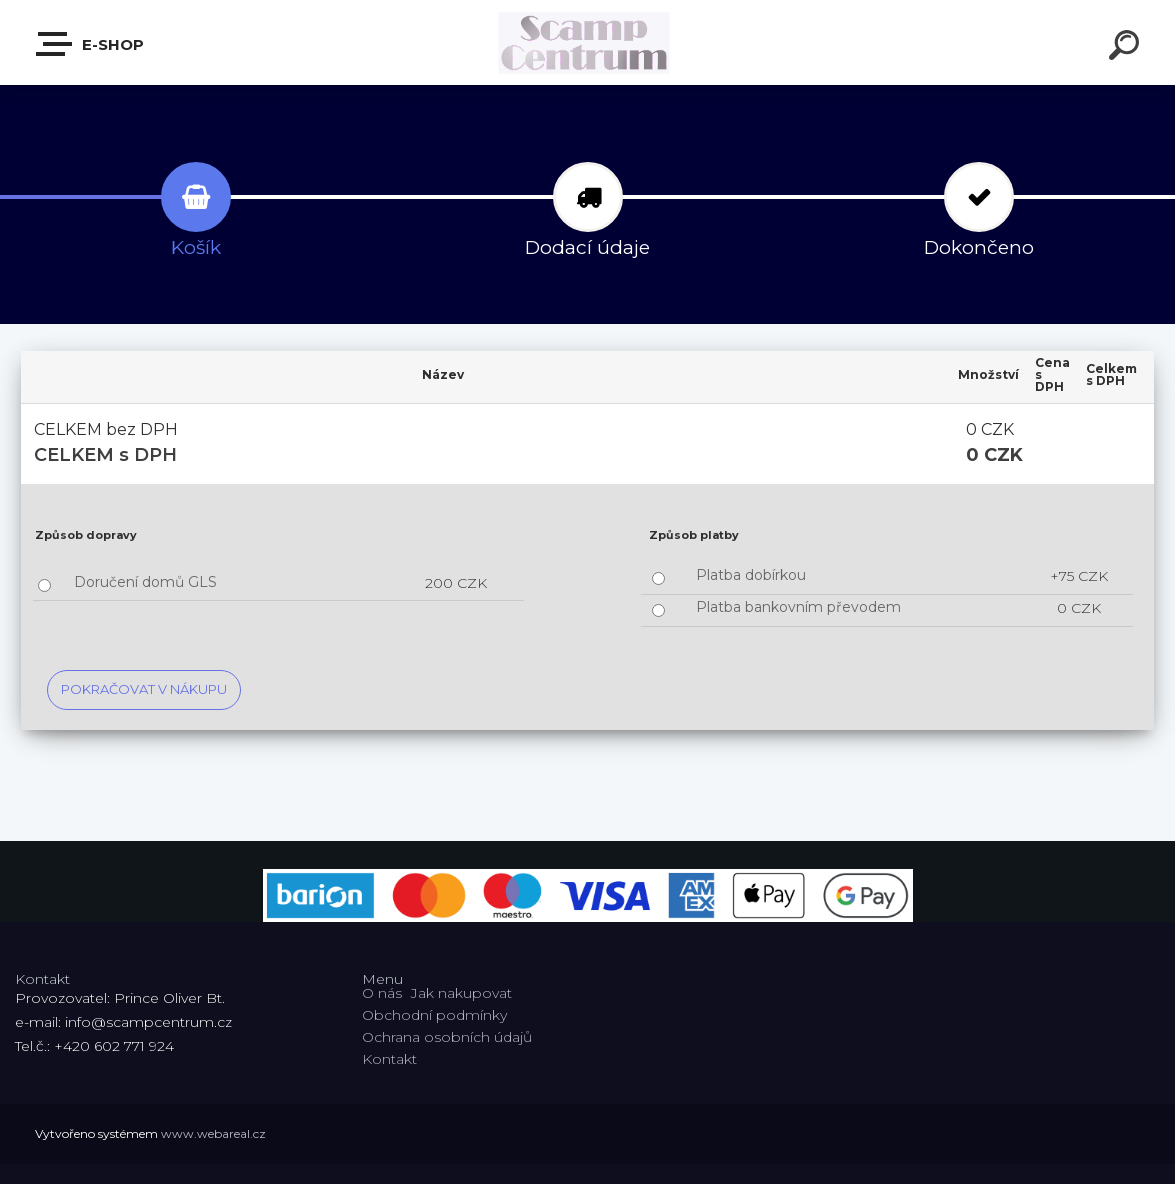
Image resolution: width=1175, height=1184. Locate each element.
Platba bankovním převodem (798, 607)
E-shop (91, 44)
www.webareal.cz (213, 1133)
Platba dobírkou (751, 575)
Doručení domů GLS (145, 582)
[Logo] (587, 42)
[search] (1127, 48)
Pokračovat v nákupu (144, 689)
